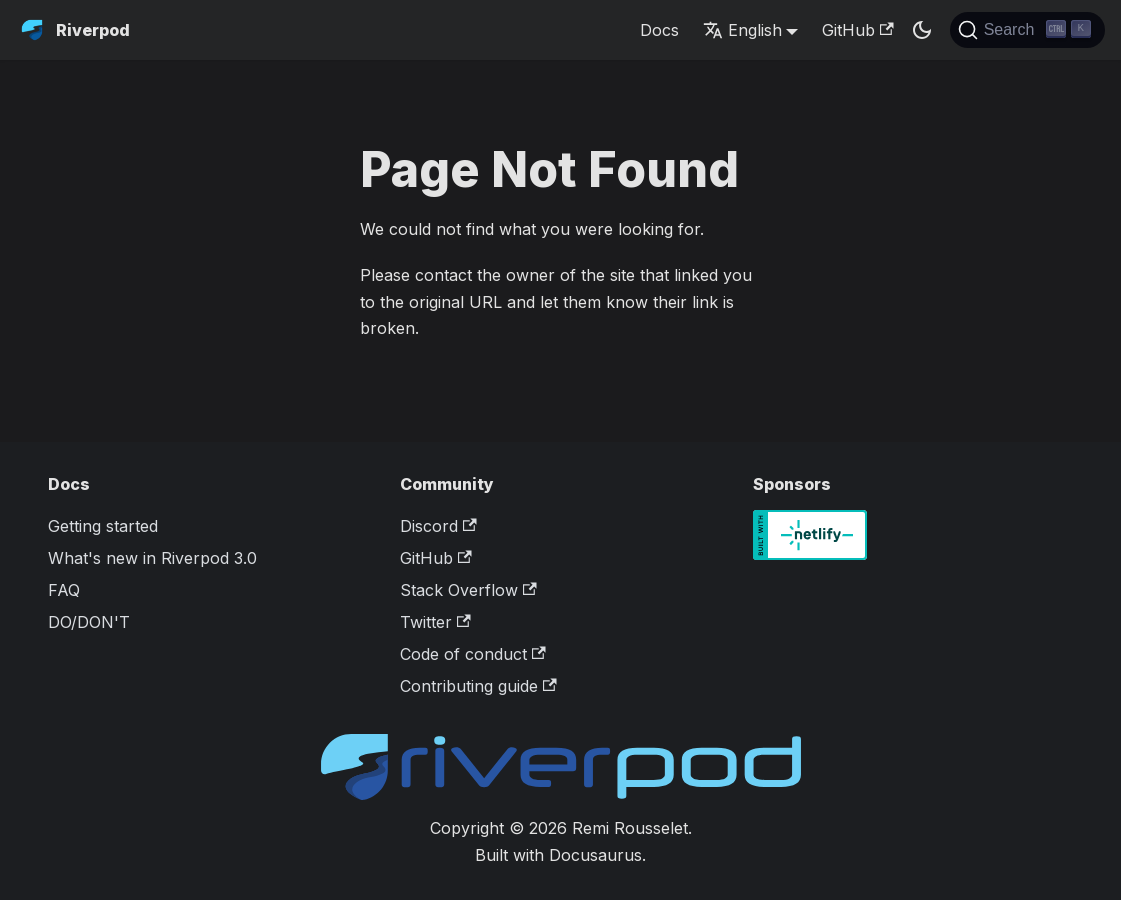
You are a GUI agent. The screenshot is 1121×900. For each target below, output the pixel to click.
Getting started (103, 526)
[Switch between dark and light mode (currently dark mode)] (922, 30)
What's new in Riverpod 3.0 (152, 558)
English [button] (742, 30)
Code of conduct (472, 654)
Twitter (435, 622)
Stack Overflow (468, 590)
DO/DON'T (89, 622)
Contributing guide (478, 686)
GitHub (857, 30)
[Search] (1027, 30)
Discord (438, 526)
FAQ (64, 590)
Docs (659, 30)
